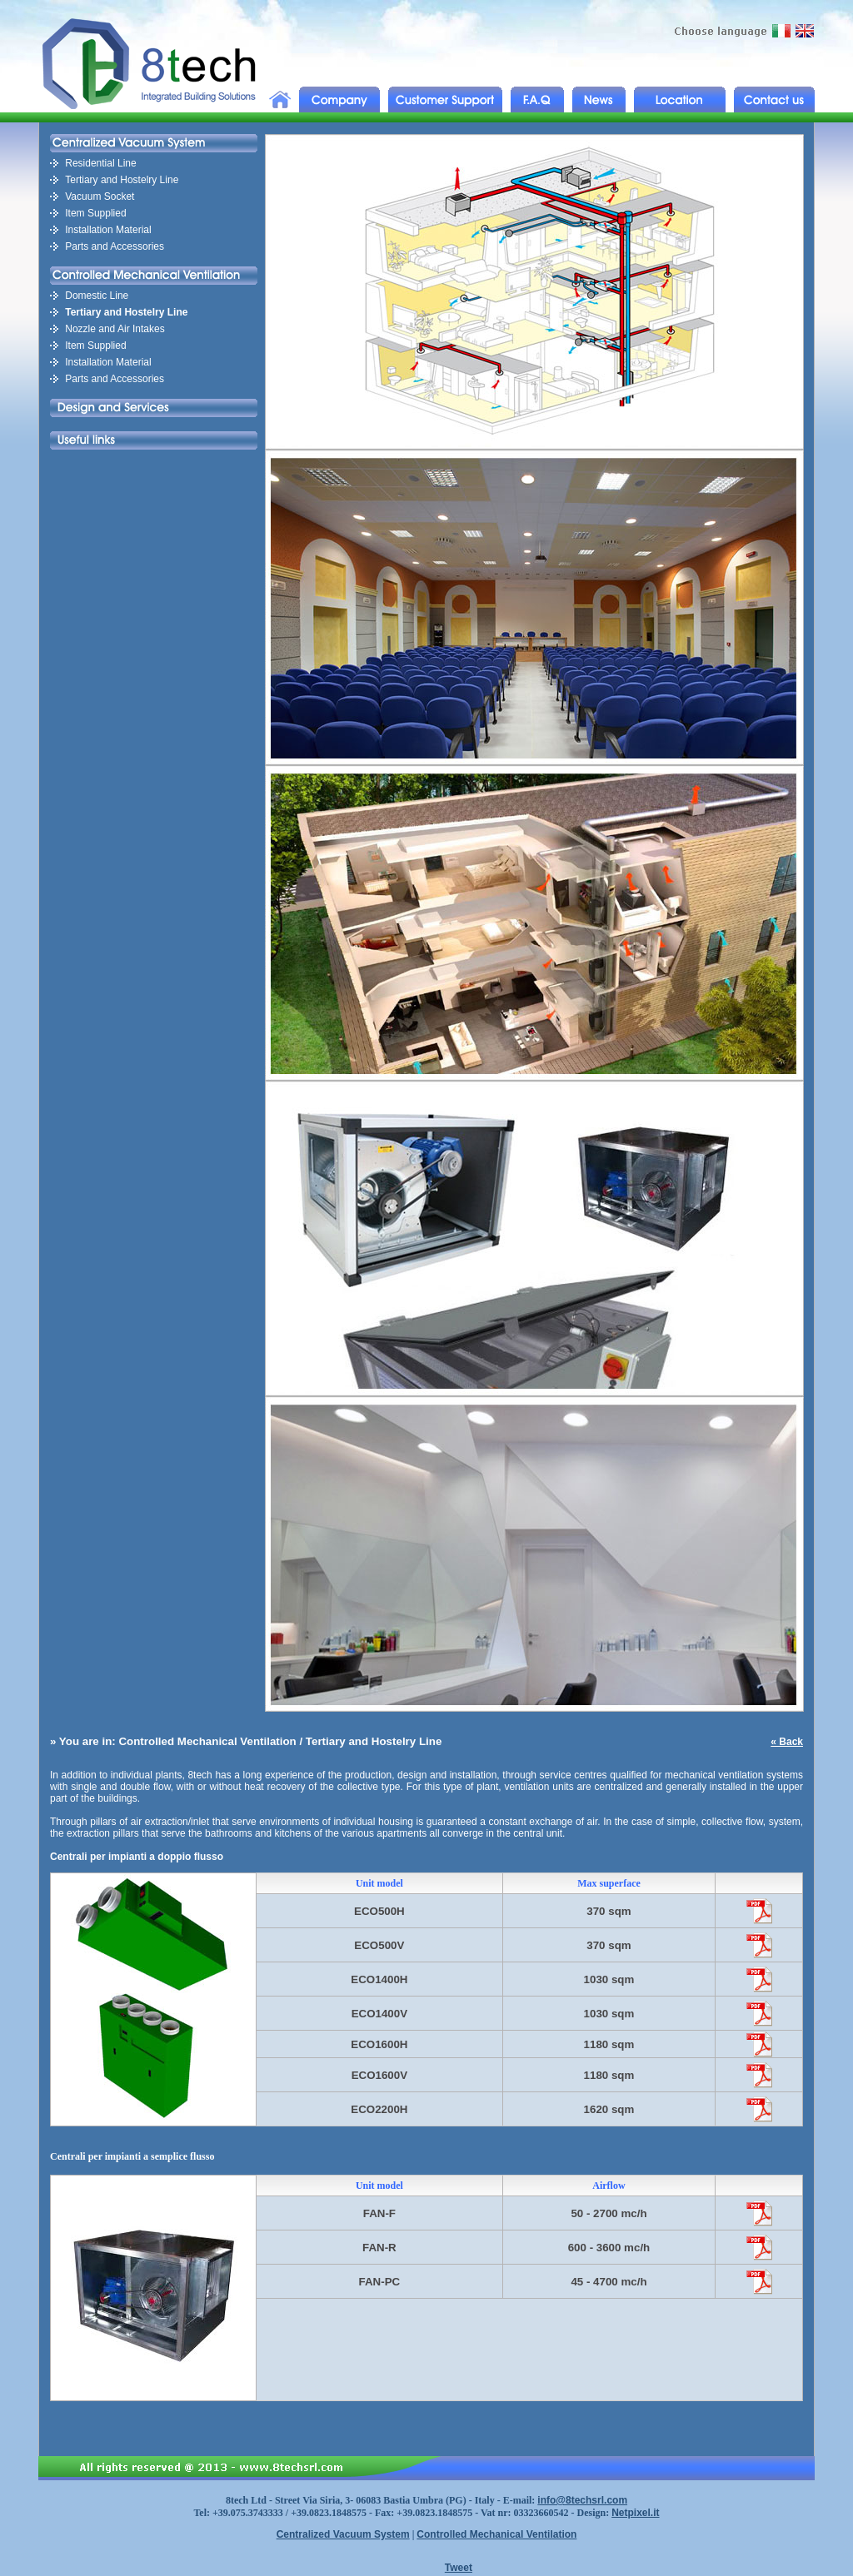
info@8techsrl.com (582, 2500)
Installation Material (108, 230)
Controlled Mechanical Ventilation (496, 2534)
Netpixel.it (635, 2513)
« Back (787, 1742)
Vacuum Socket (99, 196)
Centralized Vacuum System (343, 2534)
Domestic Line (96, 295)
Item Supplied (95, 213)
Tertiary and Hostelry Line (121, 180)
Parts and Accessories (114, 246)
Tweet (458, 2568)
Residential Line (100, 163)
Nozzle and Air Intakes (114, 329)
